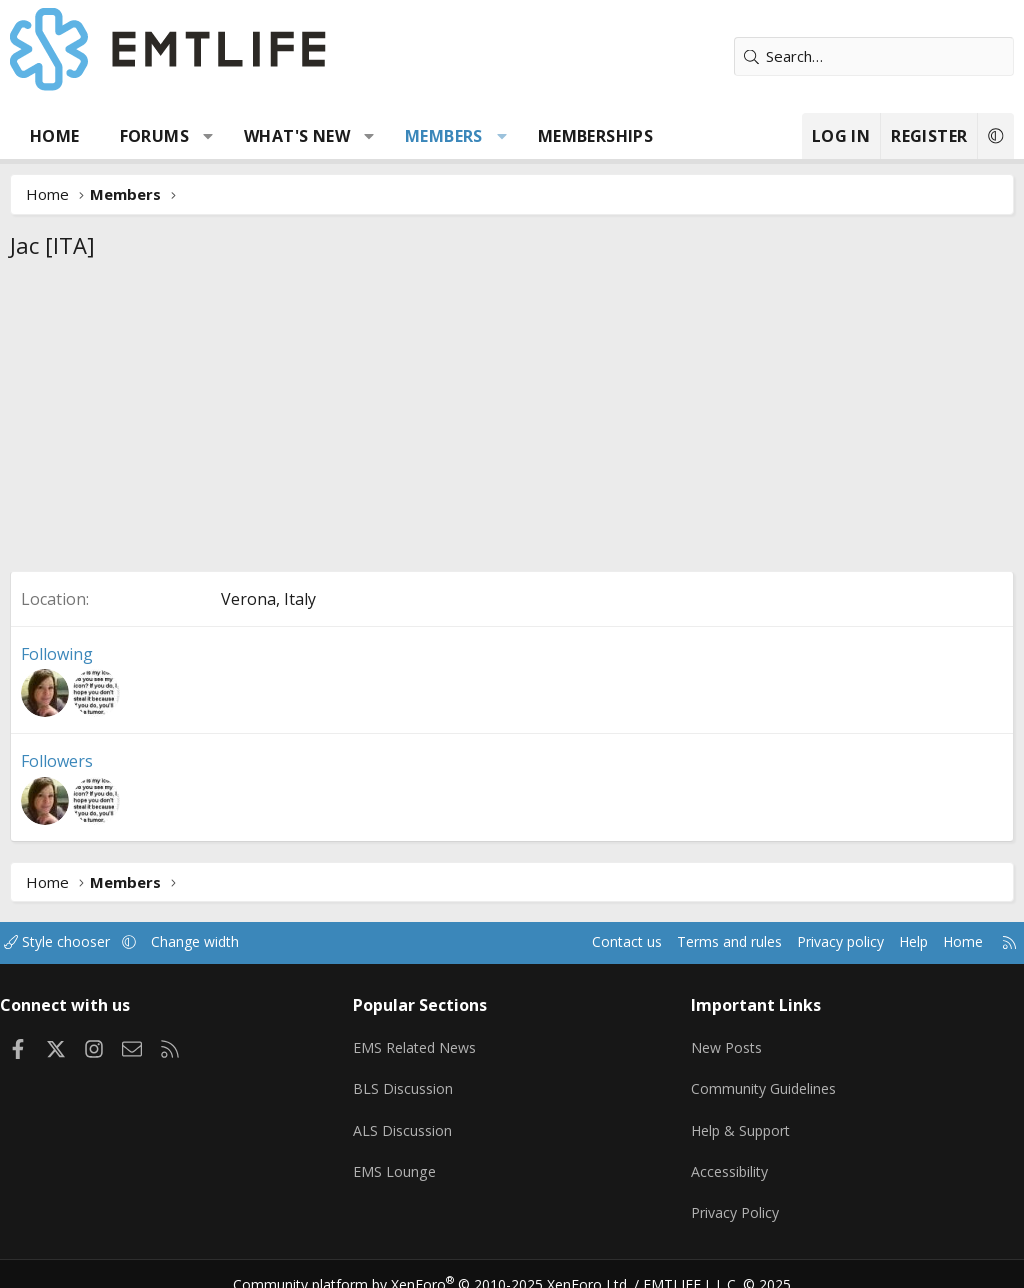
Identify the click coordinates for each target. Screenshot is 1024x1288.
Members (444, 136)
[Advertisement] (512, 421)
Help (892, 942)
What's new (297, 136)
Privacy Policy (733, 1197)
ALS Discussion (409, 1119)
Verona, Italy (268, 599)
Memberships (595, 136)
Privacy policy (814, 942)
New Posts (724, 1041)
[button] (208, 136)
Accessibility (727, 1158)
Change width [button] (221, 942)
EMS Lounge (400, 1158)
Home (55, 136)
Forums (154, 136)
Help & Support (739, 1119)
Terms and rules (695, 942)
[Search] (874, 56)
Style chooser (77, 942)
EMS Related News (424, 1041)
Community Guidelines (762, 1080)
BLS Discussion (409, 1080)
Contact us (587, 942)
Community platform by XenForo (444, 1263)
